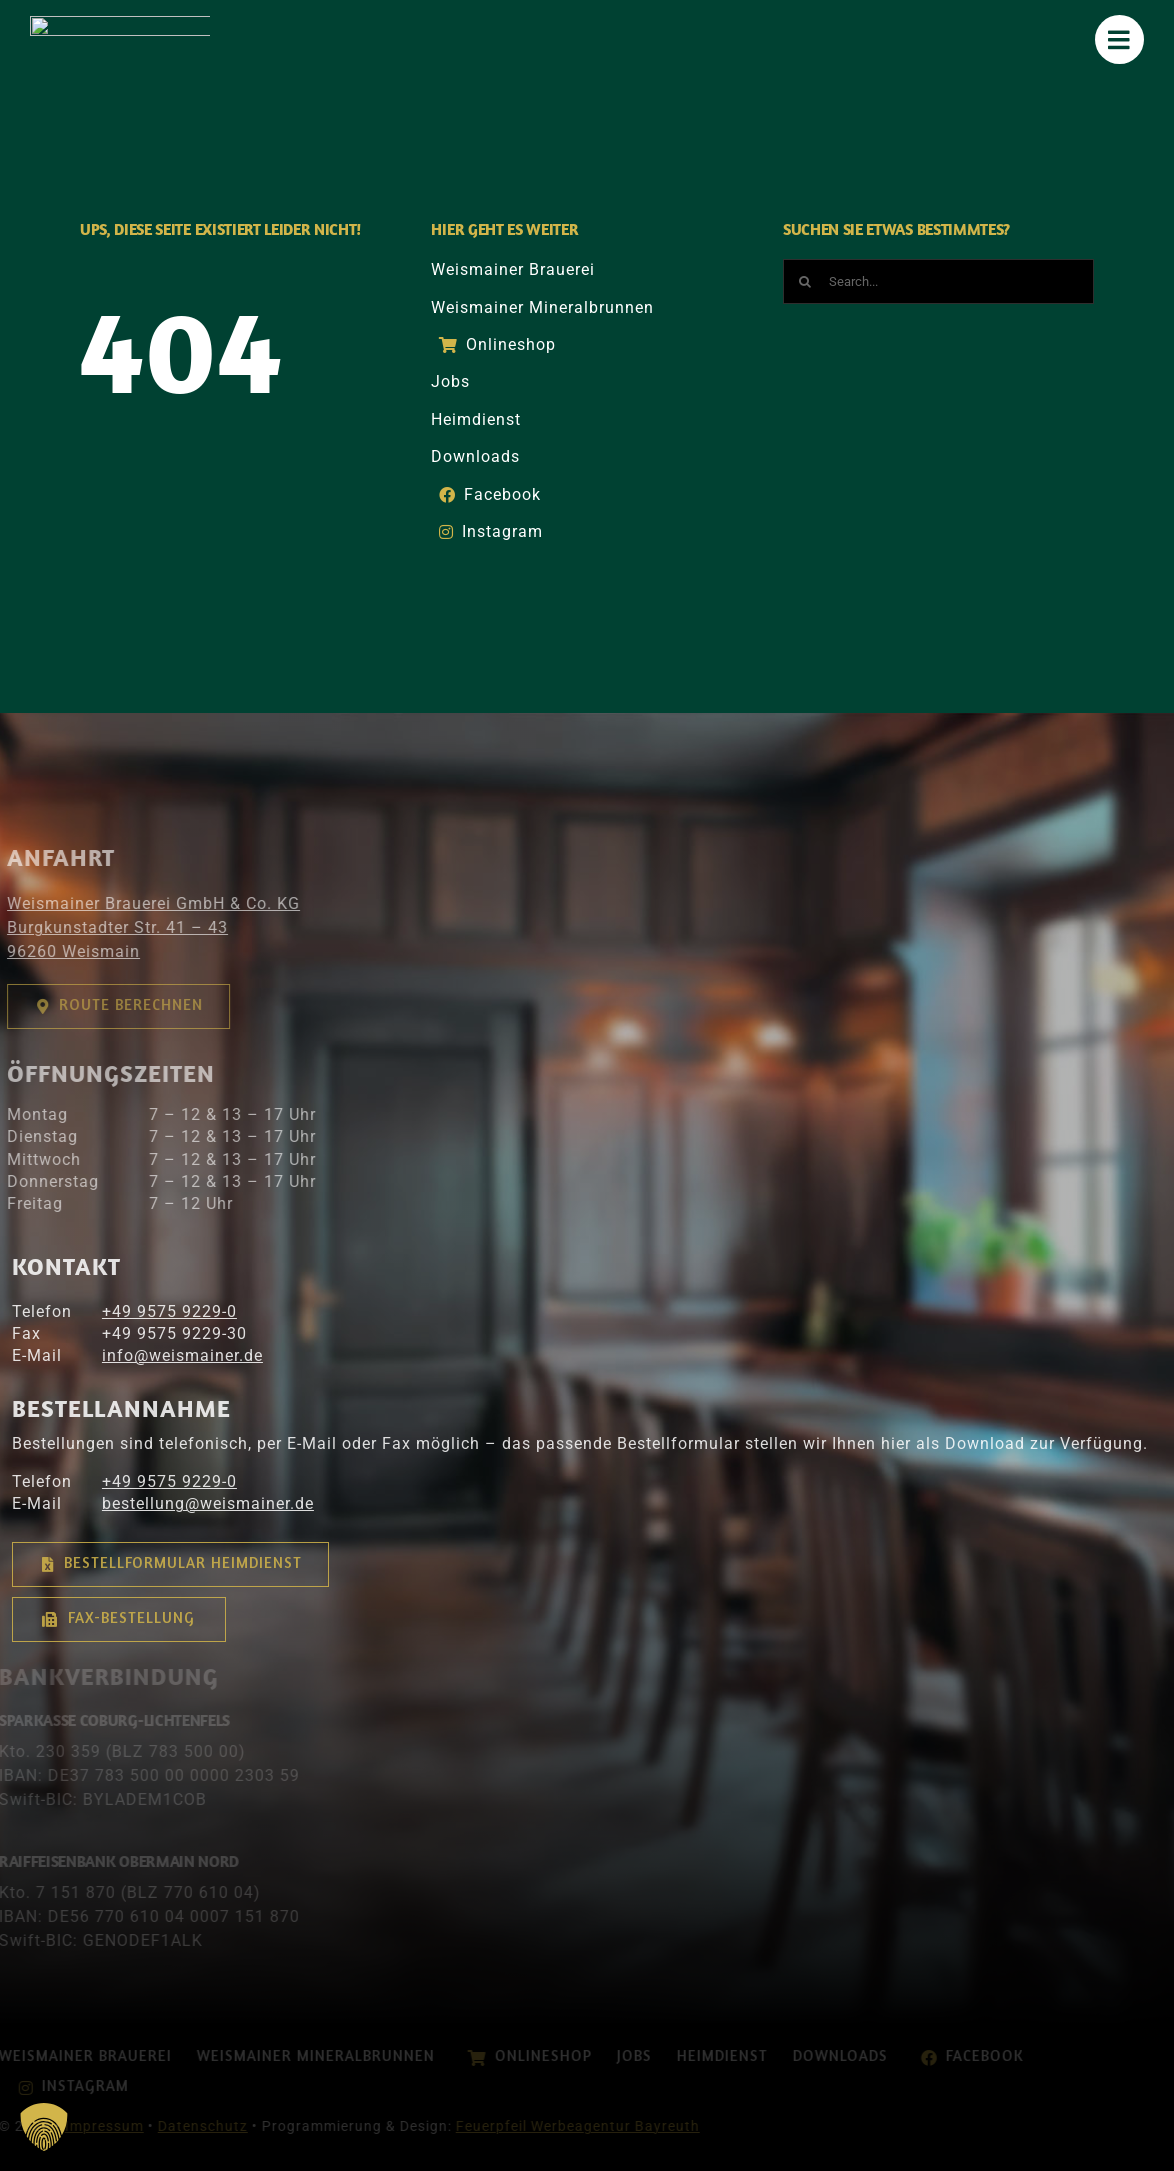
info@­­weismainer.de (167, 1355)
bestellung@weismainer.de (193, 1503)
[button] (44, 2127)
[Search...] (938, 281)
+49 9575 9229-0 (154, 1311)
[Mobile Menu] (1121, 39)
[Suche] (805, 281)
